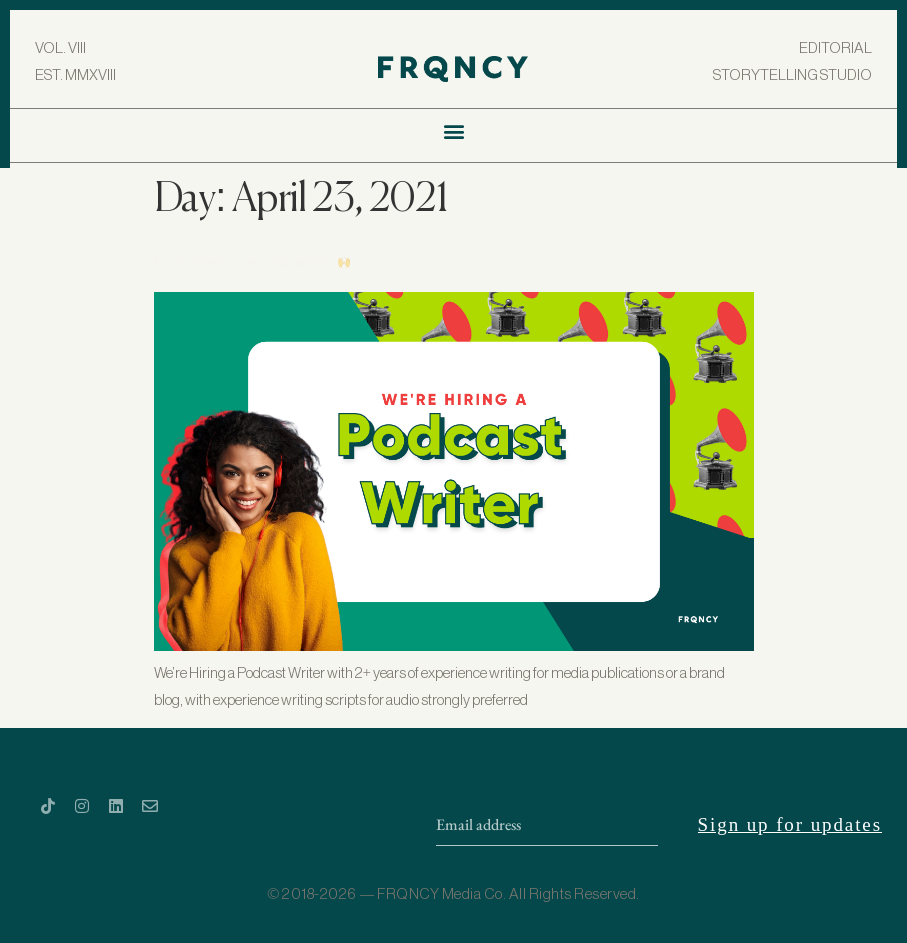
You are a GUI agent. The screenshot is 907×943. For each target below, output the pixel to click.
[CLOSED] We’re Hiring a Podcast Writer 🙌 (253, 262)
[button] (453, 130)
